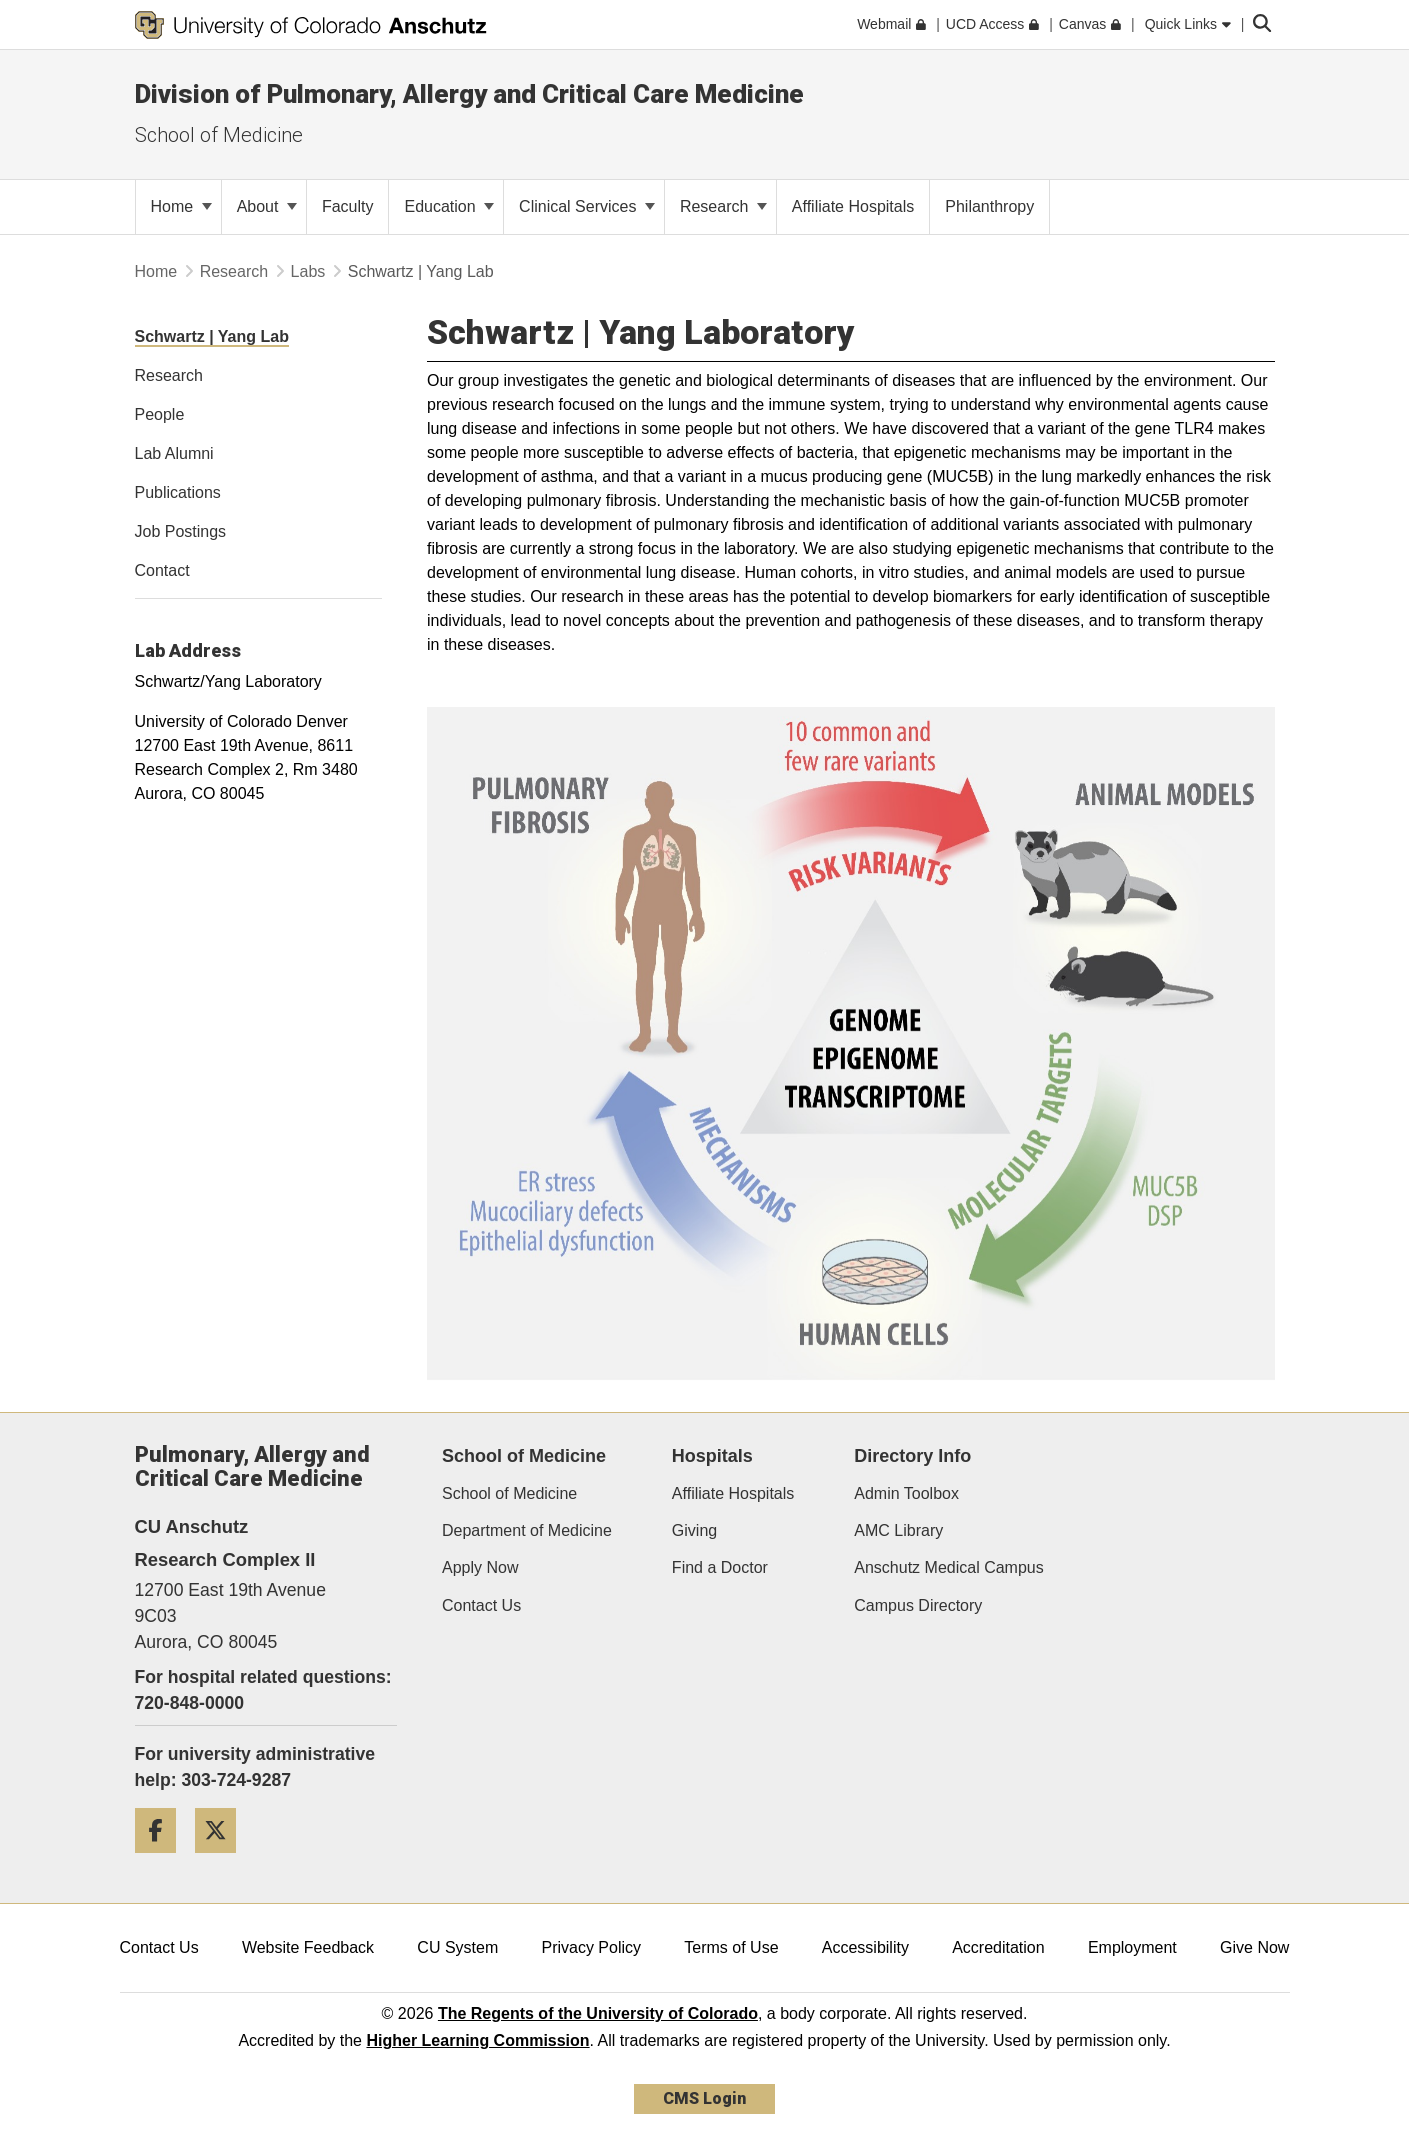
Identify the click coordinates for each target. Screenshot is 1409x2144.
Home (181, 206)
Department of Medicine (527, 1530)
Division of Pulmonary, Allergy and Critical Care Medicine (469, 94)
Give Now (1254, 1947)
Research (723, 206)
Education (449, 206)
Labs (308, 271)
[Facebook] (163, 1860)
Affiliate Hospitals (733, 1493)
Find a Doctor (720, 1567)
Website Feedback (308, 1947)
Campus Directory (918, 1605)
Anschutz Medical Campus (948, 1567)
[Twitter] (223, 1860)
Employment (1132, 1947)
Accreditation (998, 1947)
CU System (457, 1947)
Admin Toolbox (906, 1493)
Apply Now (480, 1567)
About (267, 206)
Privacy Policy (591, 1947)
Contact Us (481, 1605)
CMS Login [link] (704, 2098)
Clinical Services (587, 206)
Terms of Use (731, 1947)
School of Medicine (509, 1493)
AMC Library (898, 1530)
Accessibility (865, 1947)
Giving (694, 1530)
